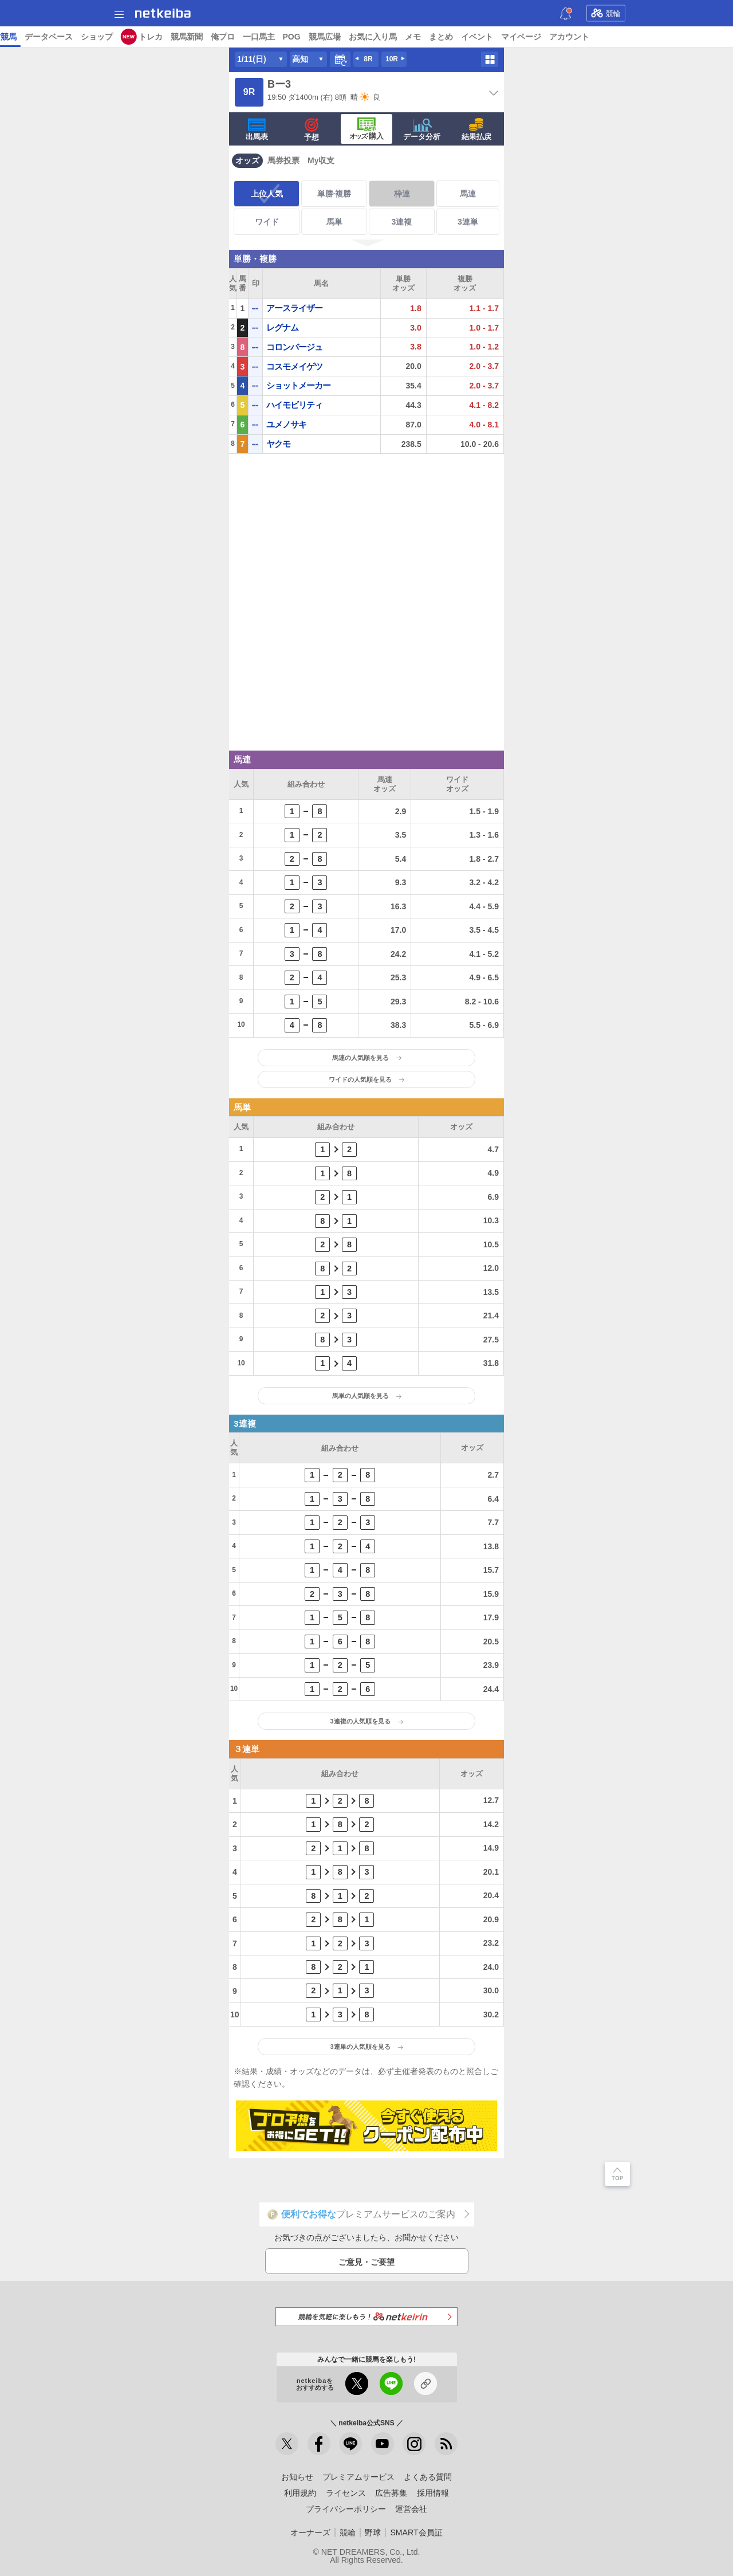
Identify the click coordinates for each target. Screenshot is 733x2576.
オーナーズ (310, 2532)
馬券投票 (283, 160)
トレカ (477, 36)
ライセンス (346, 2493)
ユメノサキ (286, 424)
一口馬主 (585, 36)
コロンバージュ (294, 347)
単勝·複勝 (334, 193)
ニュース (52, 36)
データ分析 (421, 129)
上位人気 (267, 193)
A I (112, 36)
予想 (133, 36)
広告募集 (391, 2493)
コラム (240, 36)
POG (618, 36)
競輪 (606, 13)
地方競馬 (327, 36)
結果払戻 (476, 129)
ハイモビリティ (294, 405)
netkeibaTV (281, 36)
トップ (16, 36)
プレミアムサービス (358, 2476)
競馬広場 (651, 36)
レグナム (282, 327)
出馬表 (257, 129)
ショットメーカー (298, 385)
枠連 (402, 193)
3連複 (402, 221)
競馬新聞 (513, 36)
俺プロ (549, 36)
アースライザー (294, 308)
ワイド (267, 221)
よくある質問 (428, 2476)
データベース (375, 36)
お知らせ (297, 2476)
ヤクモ (278, 444)
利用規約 (300, 2493)
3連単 (468, 221)
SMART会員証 (416, 2532)
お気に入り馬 (699, 36)
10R (391, 59)
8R (368, 59)
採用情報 (433, 2493)
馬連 (468, 193)
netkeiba (163, 13)
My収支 (321, 160)
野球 (373, 2532)
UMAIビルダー (193, 36)
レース (88, 36)
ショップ (423, 36)
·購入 (366, 128)
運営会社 (411, 2509)
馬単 (334, 221)
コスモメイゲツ (294, 366)
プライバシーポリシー (346, 2509)
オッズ (247, 160)
